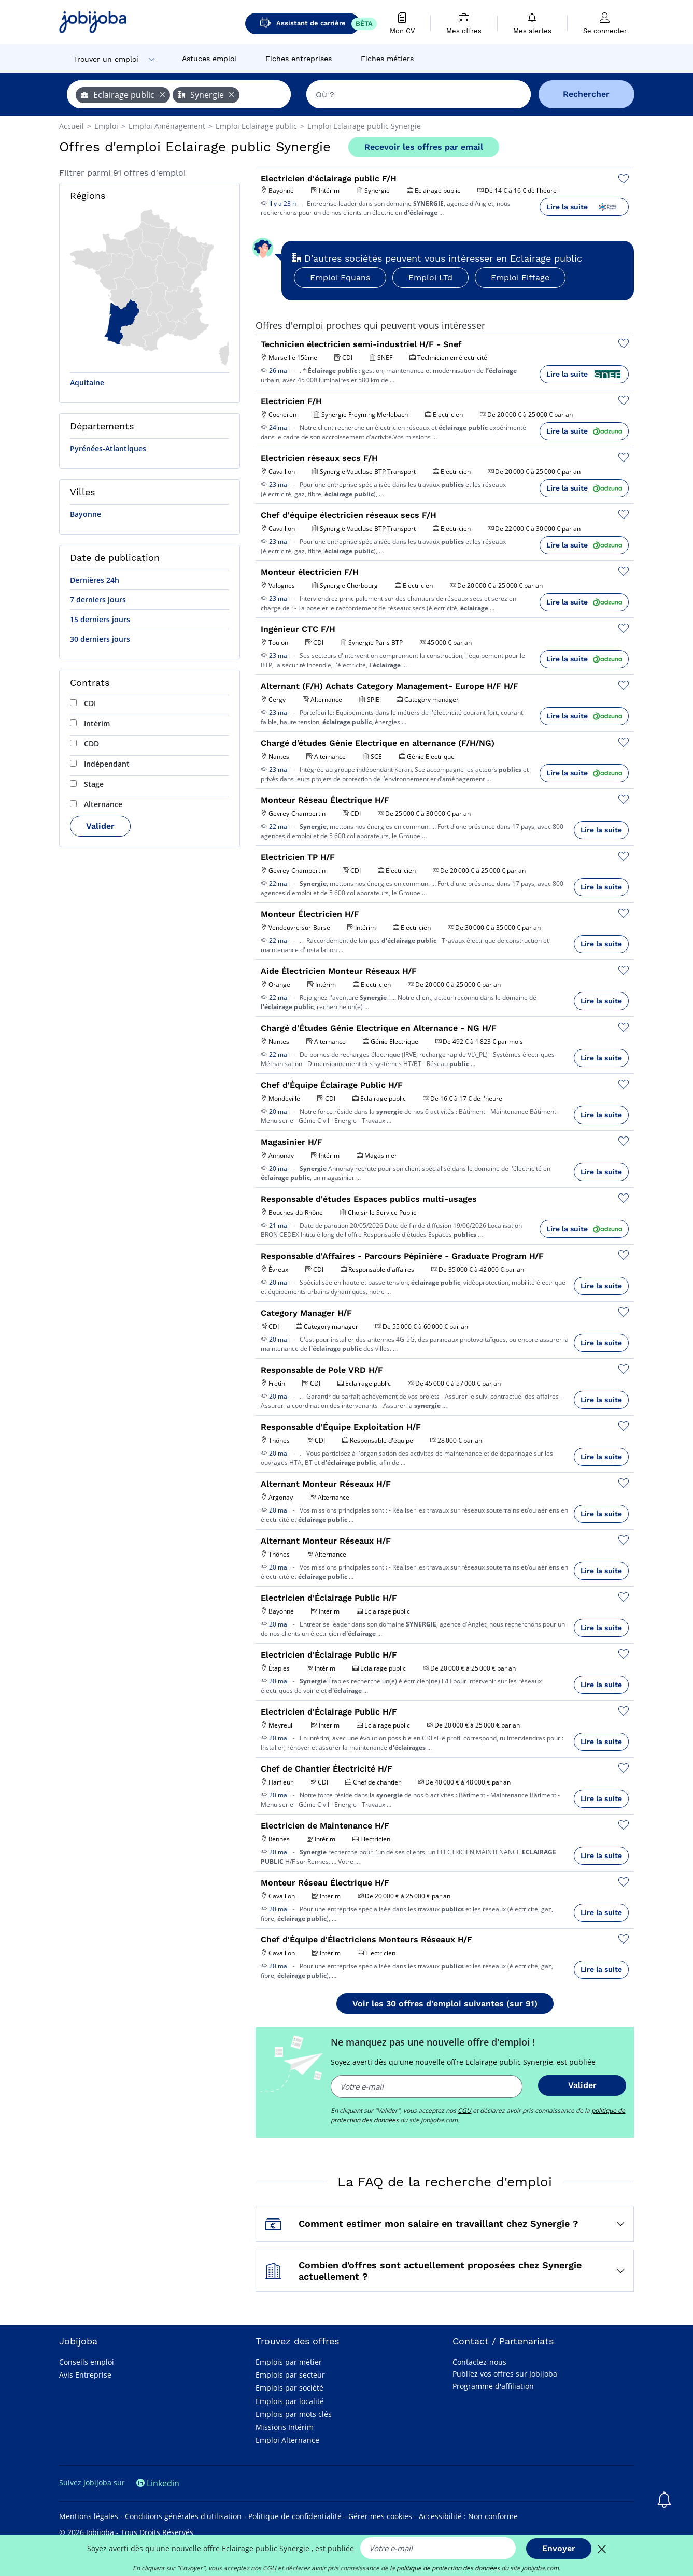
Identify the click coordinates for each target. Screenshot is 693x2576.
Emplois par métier (289, 2362)
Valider (100, 826)
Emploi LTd (430, 277)
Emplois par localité (290, 2401)
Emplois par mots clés (294, 2414)
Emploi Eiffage (520, 277)
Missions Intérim (285, 2427)
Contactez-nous (479, 2362)
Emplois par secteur (290, 2375)
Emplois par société (289, 2388)
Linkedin (157, 2483)
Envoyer (558, 2548)
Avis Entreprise (85, 2375)
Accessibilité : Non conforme (468, 2516)
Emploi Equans (340, 277)
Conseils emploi (86, 2362)
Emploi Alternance (287, 2440)
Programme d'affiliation (493, 2386)
